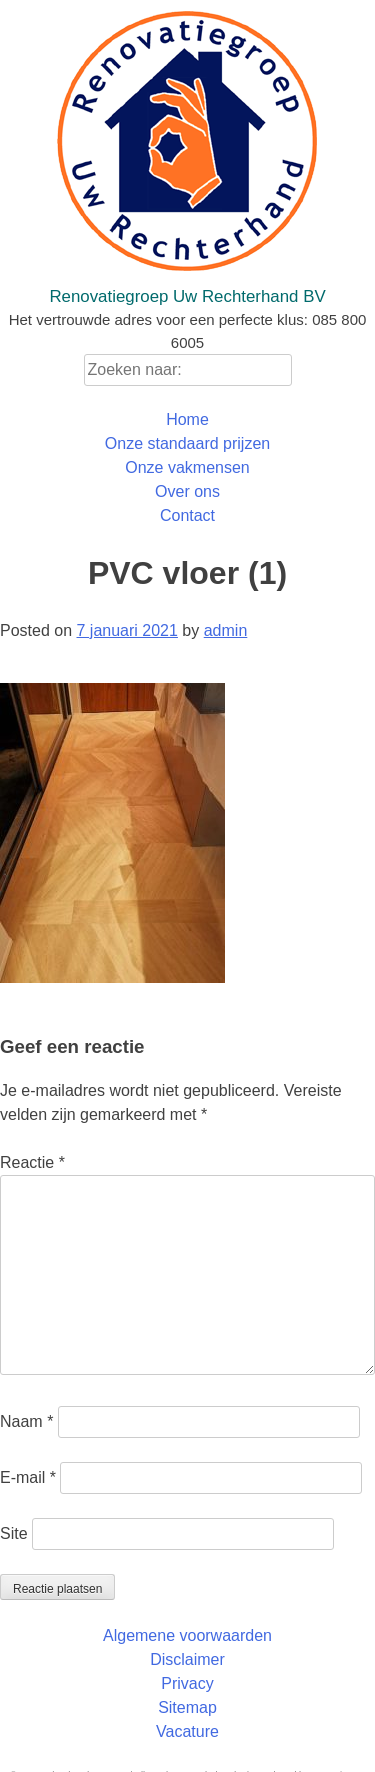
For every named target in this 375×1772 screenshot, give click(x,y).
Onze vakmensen (187, 467)
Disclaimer (187, 1659)
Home (187, 419)
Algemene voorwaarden (187, 1635)
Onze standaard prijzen (187, 443)
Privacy (187, 1683)
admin (226, 630)
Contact (187, 515)
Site (14, 1533)
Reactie (32, 1162)
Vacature (187, 1731)
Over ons (187, 491)
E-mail (28, 1477)
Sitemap (187, 1707)
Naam (26, 1421)
